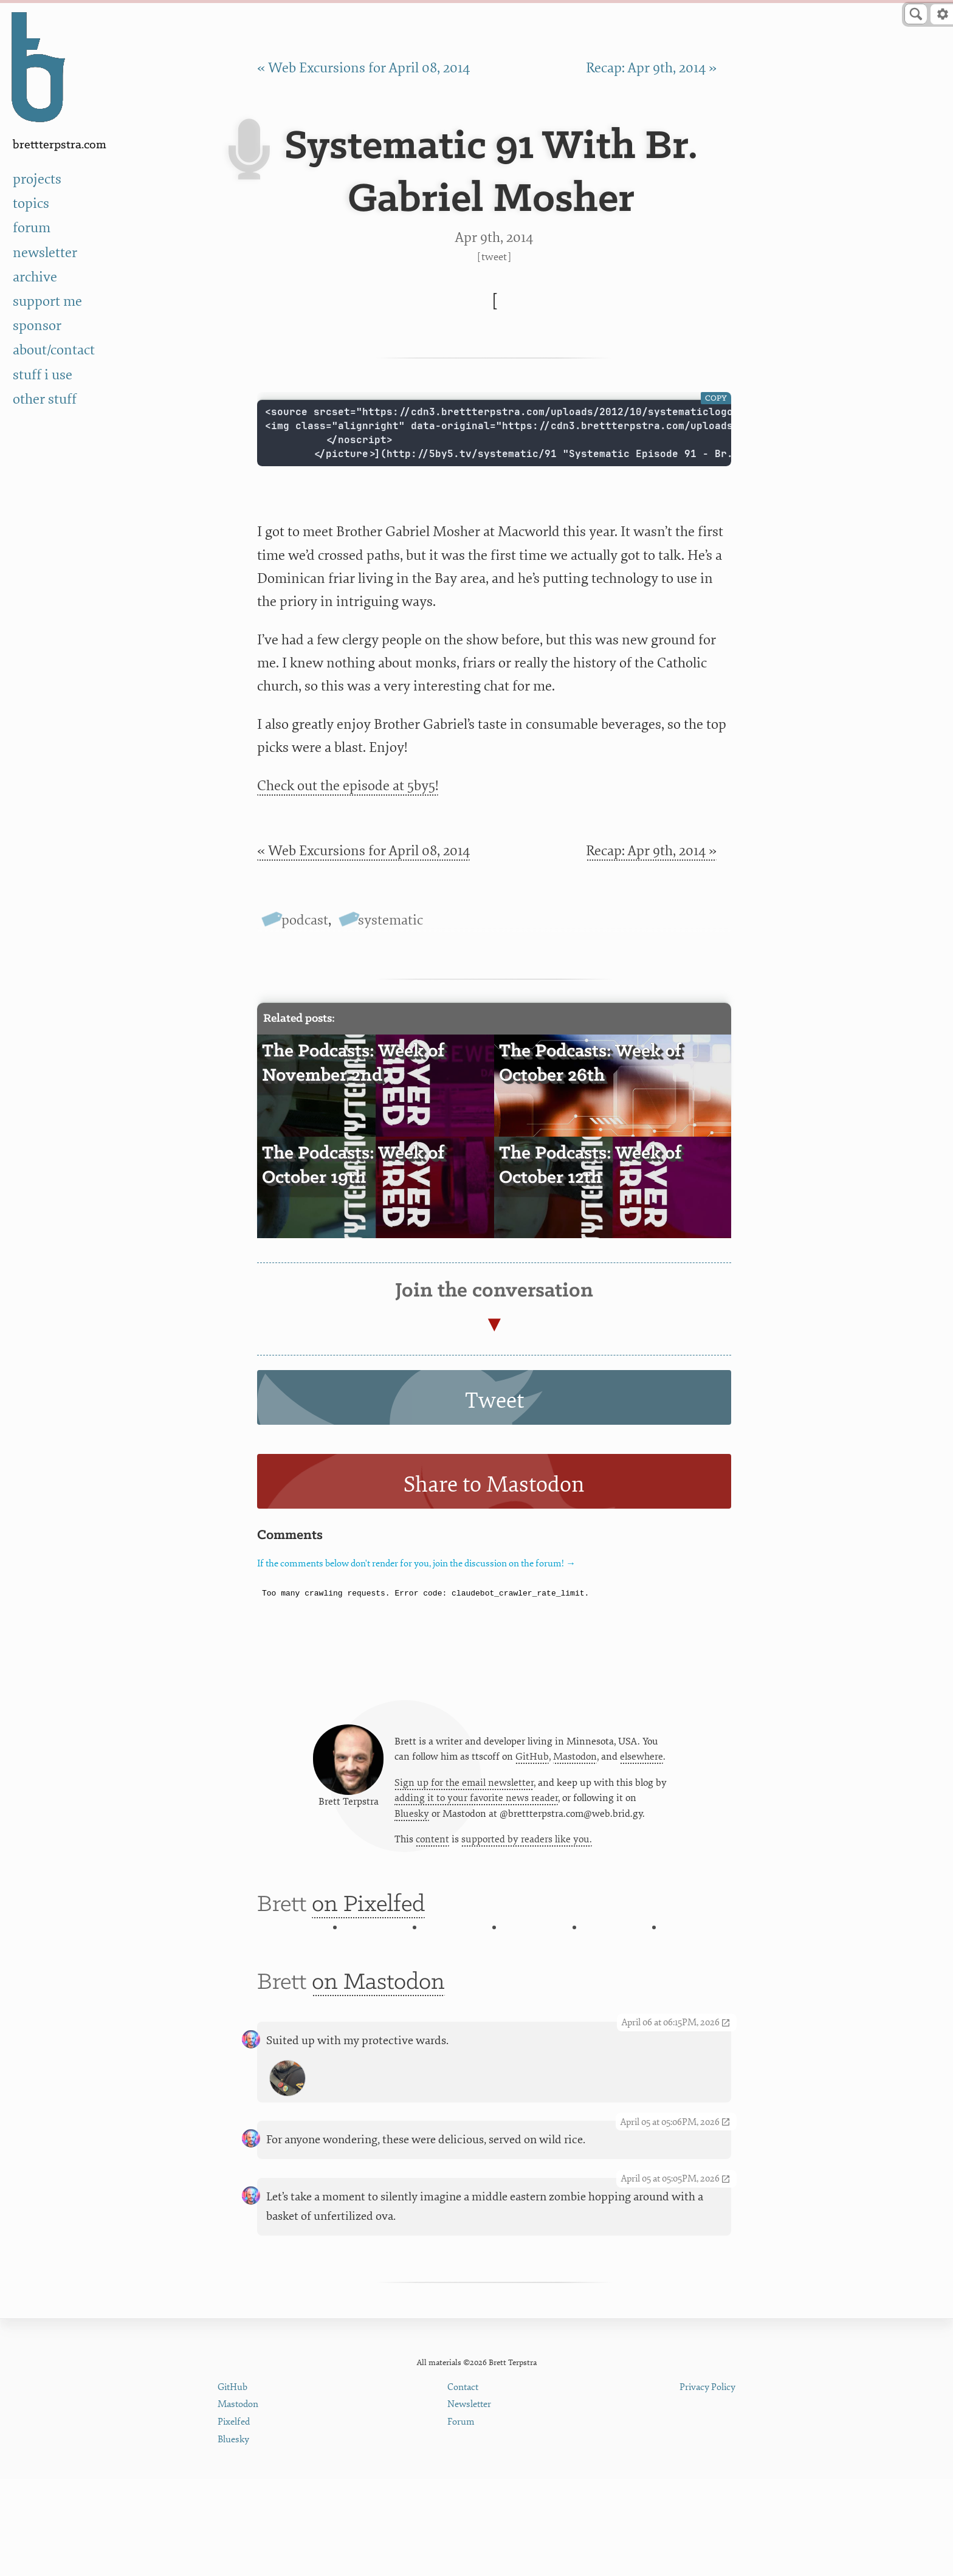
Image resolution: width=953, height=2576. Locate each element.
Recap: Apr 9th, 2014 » (651, 68)
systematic (390, 920)
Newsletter (469, 2501)
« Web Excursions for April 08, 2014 (363, 68)
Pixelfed (234, 2519)
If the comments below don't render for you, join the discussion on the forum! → (416, 1563)
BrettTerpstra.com (59, 145)
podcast (304, 920)
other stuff (45, 399)
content (432, 1860)
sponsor (37, 325)
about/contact (54, 350)
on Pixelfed (368, 1939)
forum (31, 227)
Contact (462, 2484)
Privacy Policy (707, 2484)
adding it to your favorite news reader (476, 1816)
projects (37, 179)
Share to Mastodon (494, 1484)
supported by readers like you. (526, 1860)
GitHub (532, 1773)
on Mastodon (378, 2104)
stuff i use (42, 375)
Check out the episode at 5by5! (347, 785)
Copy (716, 398)
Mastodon (575, 1773)
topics (31, 203)
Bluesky (411, 1833)
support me (47, 301)
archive (35, 277)
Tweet (494, 256)
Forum (461, 2519)
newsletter (45, 252)
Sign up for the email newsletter (464, 1800)
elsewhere (641, 1773)
